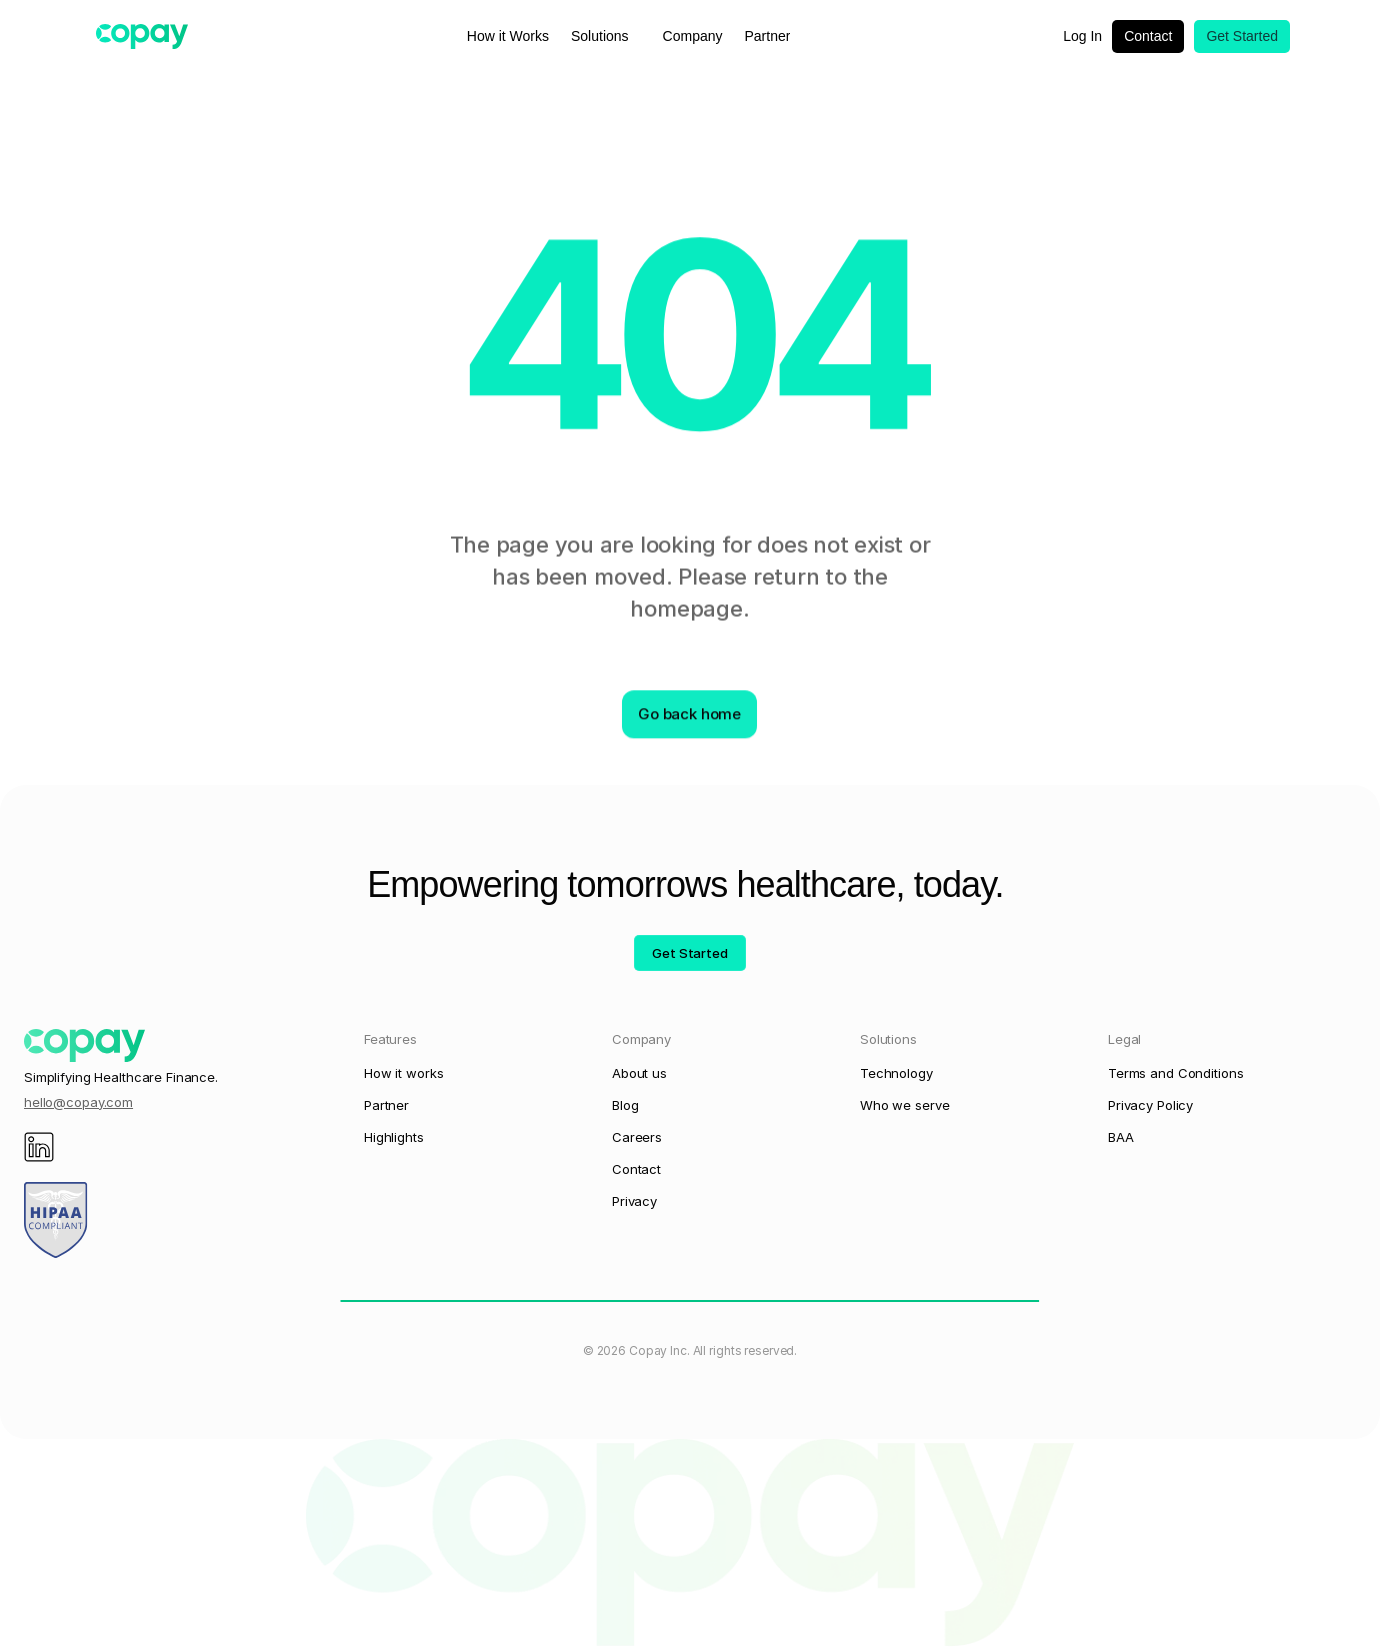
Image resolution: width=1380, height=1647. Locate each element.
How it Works (508, 36)
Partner (768, 36)
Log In (1082, 36)
